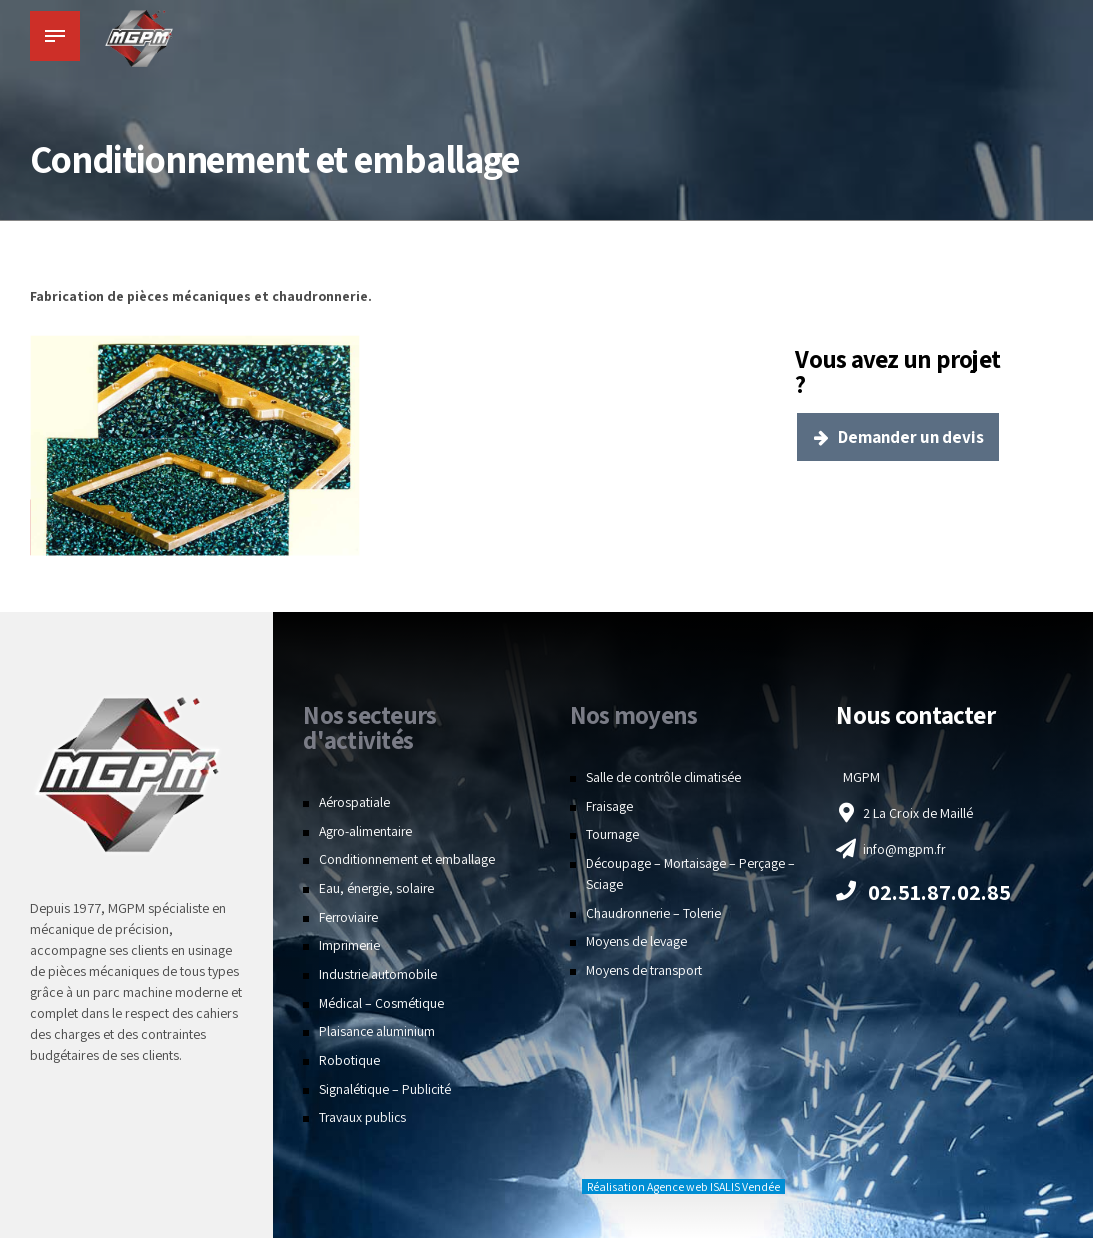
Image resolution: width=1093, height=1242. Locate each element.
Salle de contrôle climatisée (665, 782)
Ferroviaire (350, 922)
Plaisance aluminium (377, 1036)
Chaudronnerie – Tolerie (655, 918)
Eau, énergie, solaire (377, 893)
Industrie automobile (378, 979)
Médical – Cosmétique (382, 1008)
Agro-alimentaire (367, 835)
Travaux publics (363, 1122)
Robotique (349, 1065)
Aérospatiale (355, 807)
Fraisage (610, 810)
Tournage (613, 839)
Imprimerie (350, 950)
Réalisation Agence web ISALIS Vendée (683, 1191)
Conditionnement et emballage (407, 864)
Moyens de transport (645, 975)
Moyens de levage (637, 946)
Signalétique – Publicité (385, 1094)
